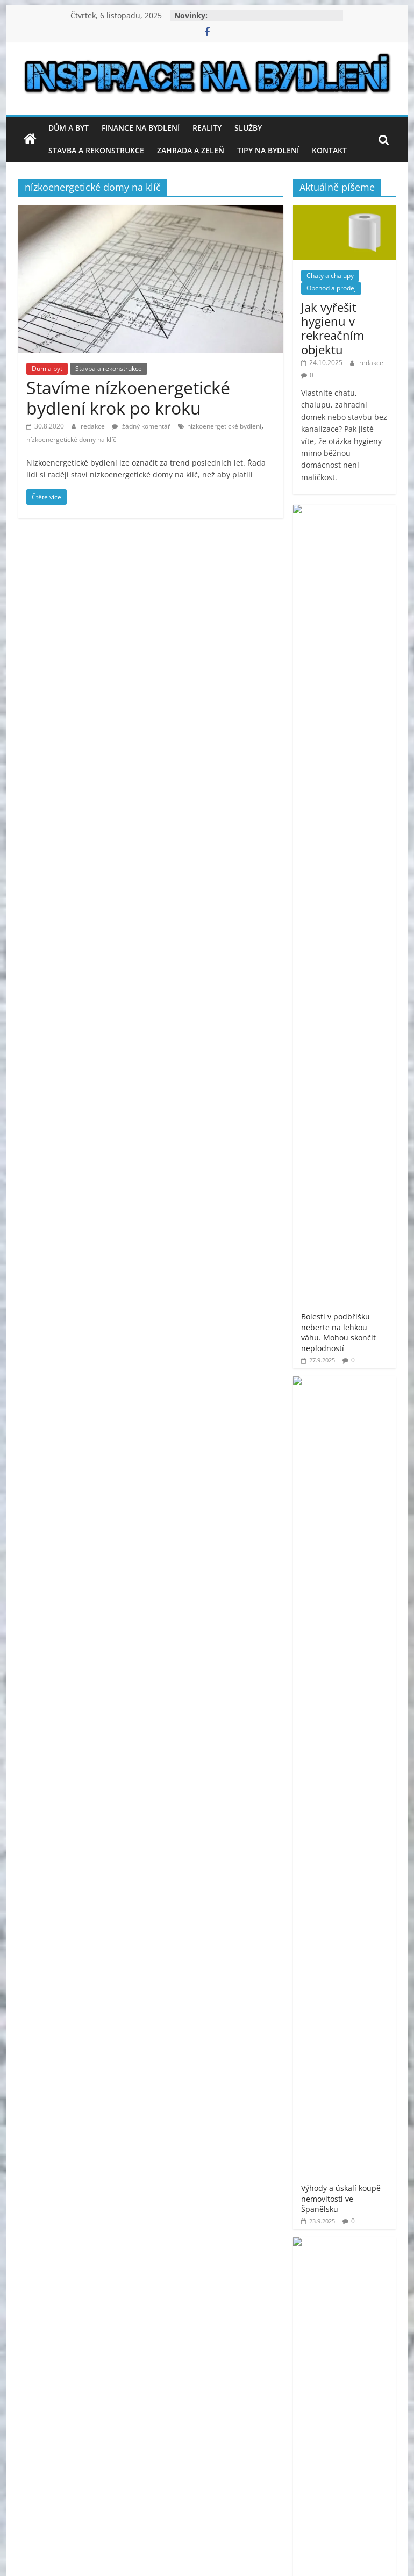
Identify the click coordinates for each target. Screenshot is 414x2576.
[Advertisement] (344, 1409)
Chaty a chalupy (330, 275)
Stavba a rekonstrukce (96, 150)
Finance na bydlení (141, 128)
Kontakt (329, 150)
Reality (207, 128)
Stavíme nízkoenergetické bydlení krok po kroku (128, 397)
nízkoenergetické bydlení (224, 426)
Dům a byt (68, 128)
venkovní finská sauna (332, 1807)
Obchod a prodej (331, 287)
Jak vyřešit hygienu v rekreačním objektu (332, 328)
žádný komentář (141, 426)
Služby (248, 128)
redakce (93, 426)
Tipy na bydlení (268, 150)
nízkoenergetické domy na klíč (71, 439)
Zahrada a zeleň (190, 150)
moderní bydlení (323, 1646)
